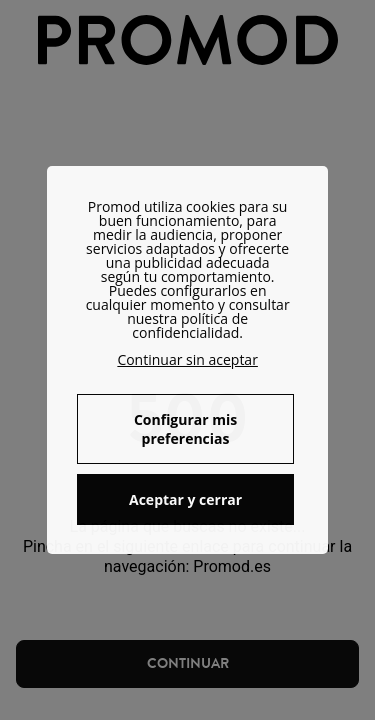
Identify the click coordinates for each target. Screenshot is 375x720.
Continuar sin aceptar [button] (187, 359)
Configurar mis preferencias (185, 429)
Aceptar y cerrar (185, 499)
